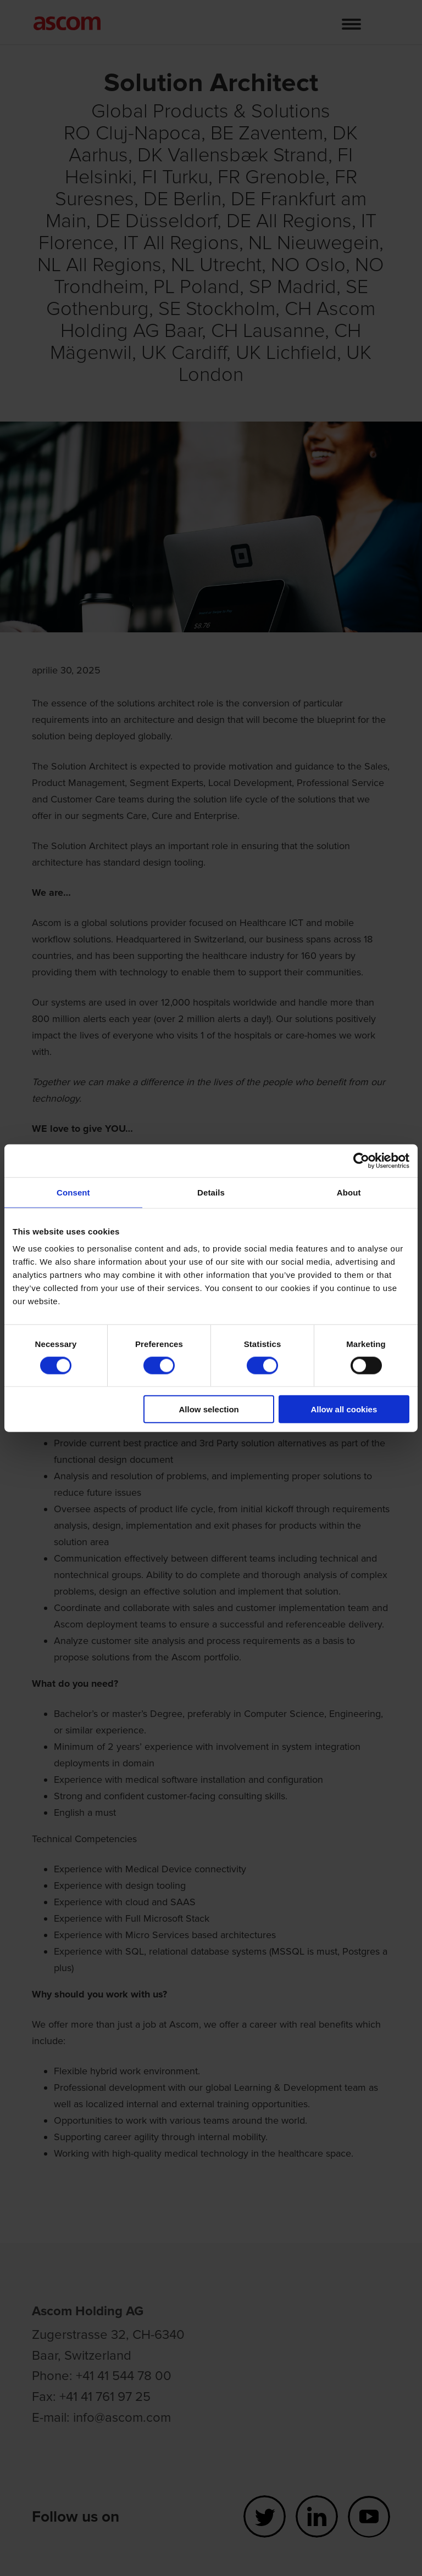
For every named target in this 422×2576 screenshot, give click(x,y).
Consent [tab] (73, 1192)
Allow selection (209, 1409)
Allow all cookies (343, 1409)
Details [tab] (211, 1192)
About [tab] (349, 1192)
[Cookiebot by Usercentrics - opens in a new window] (361, 1160)
